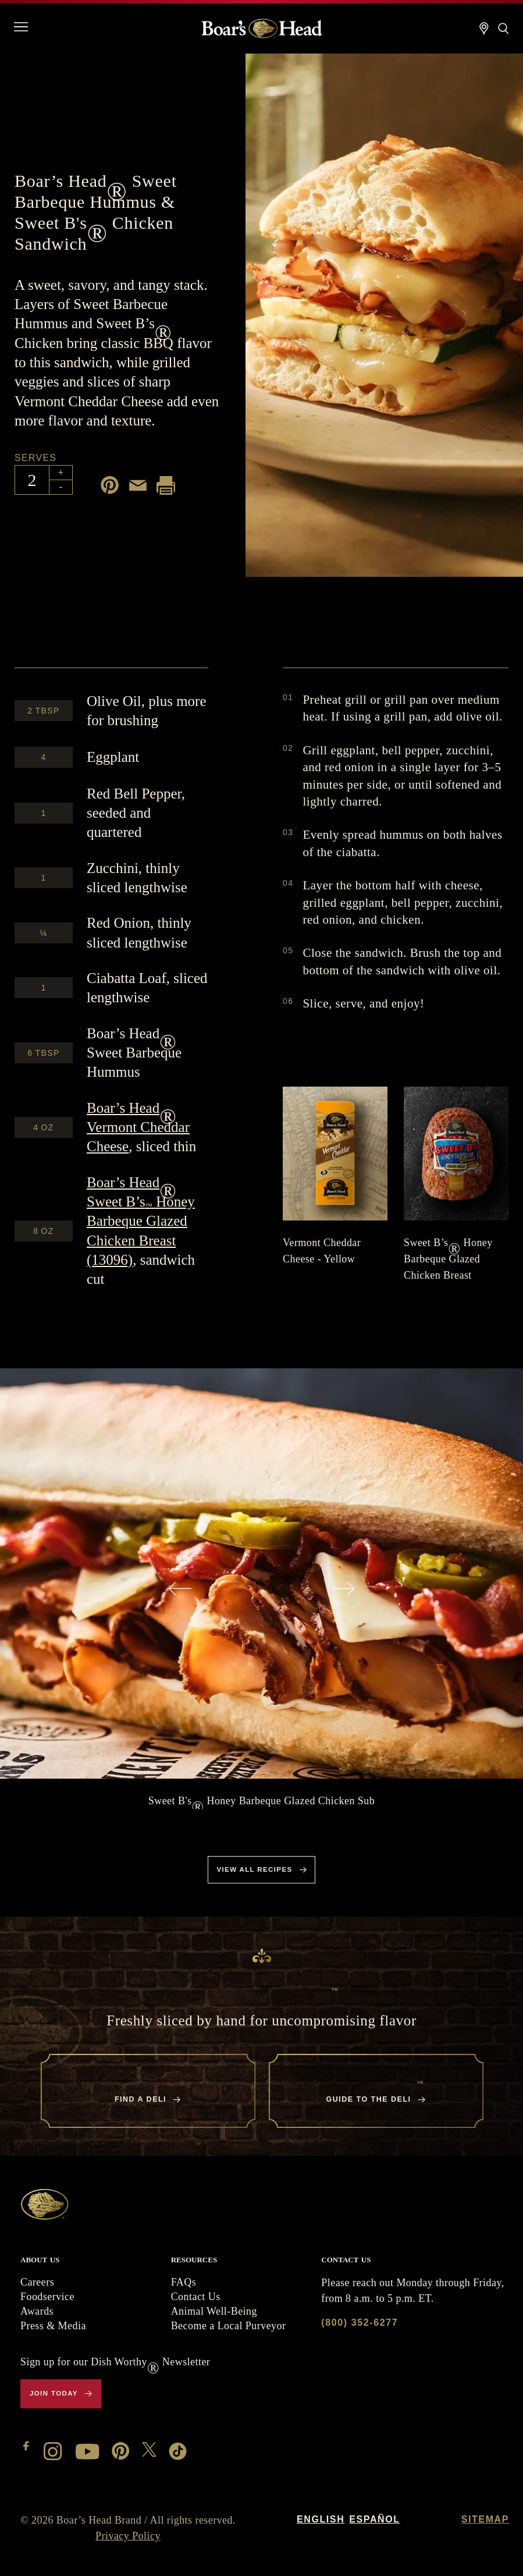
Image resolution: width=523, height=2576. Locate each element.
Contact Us (195, 2296)
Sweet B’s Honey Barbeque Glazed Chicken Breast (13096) (141, 1221)
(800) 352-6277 (359, 2322)
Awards (37, 2311)
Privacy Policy (128, 2536)
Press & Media (53, 2326)
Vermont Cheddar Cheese (138, 1127)
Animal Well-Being (214, 2311)
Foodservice (47, 2296)
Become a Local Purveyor (228, 2326)
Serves (35, 458)
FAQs (183, 2282)
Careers (37, 2282)
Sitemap (485, 2519)
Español (374, 2519)
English (320, 2519)
